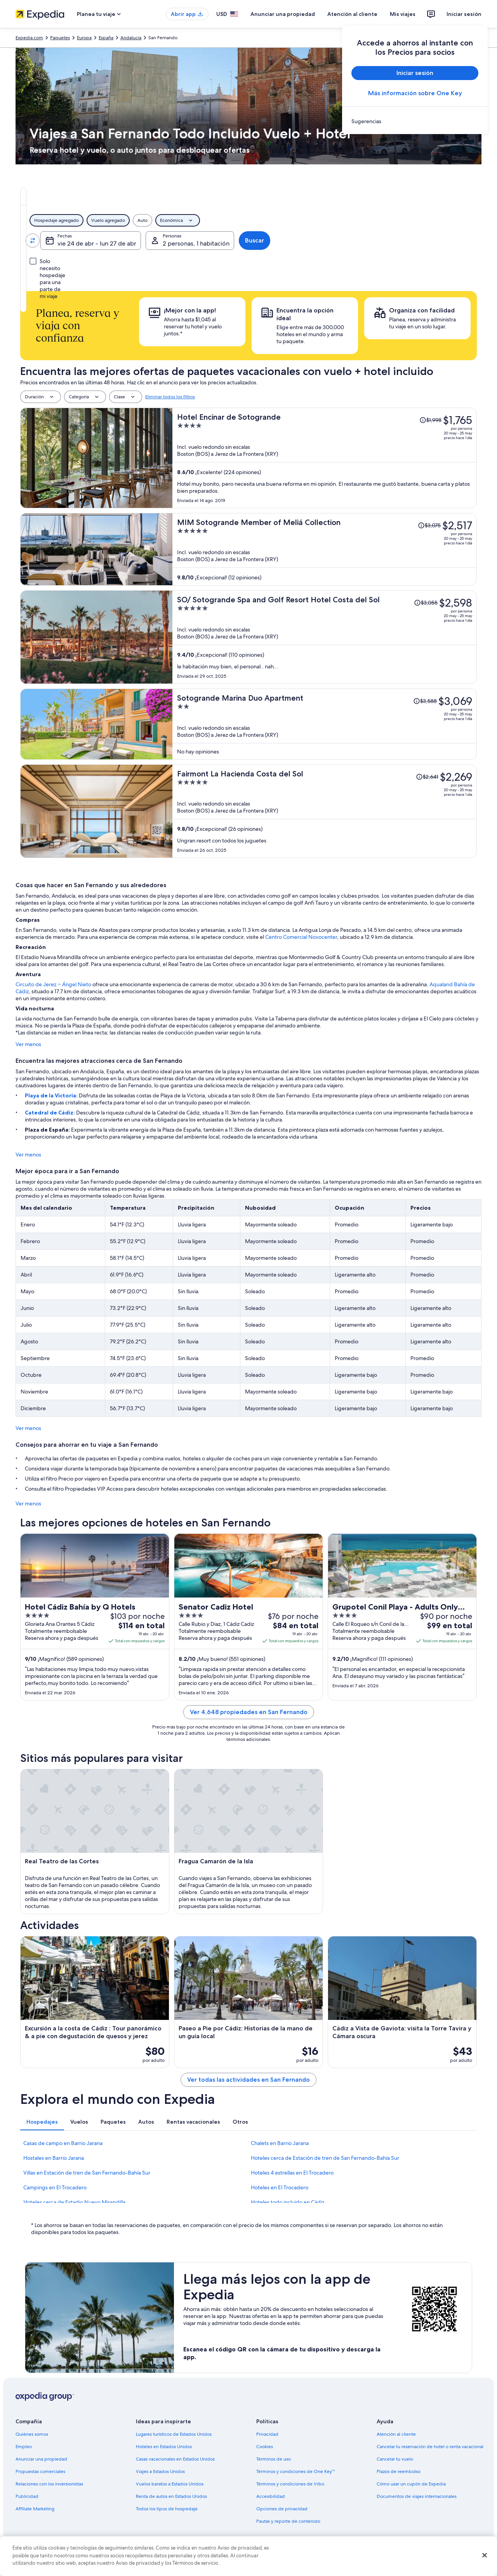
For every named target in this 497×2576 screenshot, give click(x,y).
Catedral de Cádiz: (50, 1112)
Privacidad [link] (267, 2434)
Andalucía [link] (130, 38)
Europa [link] (84, 38)
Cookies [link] (264, 2446)
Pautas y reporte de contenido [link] (288, 2521)
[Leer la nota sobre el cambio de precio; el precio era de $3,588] (425, 701)
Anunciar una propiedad (282, 13)
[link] (415, 121)
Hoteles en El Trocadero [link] (279, 2187)
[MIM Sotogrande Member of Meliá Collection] (324, 549)
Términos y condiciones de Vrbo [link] (290, 2484)
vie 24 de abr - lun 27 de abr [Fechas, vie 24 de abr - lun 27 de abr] (275, 243)
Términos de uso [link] (273, 2459)
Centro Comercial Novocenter (301, 936)
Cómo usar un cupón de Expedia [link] (411, 2484)
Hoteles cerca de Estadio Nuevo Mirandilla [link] (74, 2202)
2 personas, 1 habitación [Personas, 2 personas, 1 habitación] (383, 243)
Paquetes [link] (60, 38)
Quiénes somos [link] (32, 2434)
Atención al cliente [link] (396, 2434)
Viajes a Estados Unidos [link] (160, 2471)
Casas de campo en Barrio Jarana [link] (63, 2143)
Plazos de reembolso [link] (399, 2471)
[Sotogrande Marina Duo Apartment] (324, 724)
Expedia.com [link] (29, 38)
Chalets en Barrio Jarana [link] (280, 2143)
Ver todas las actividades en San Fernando (248, 2079)
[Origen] (74, 240)
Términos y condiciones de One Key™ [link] (295, 2471)
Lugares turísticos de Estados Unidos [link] (174, 2434)
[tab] (177, 196)
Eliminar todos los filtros (170, 397)
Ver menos (28, 1044)
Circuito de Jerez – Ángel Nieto (53, 984)
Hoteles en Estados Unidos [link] (164, 2446)
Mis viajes (402, 13)
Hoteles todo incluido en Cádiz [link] (287, 2202)
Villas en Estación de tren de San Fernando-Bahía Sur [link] (86, 2172)
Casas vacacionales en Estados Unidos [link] (175, 2459)
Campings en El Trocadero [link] (55, 2187)
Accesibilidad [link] (270, 2496)
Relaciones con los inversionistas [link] (49, 2484)
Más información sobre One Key (415, 93)
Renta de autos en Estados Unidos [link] (171, 2496)
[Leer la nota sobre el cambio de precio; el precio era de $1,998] (430, 420)
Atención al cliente (352, 13)
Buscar (451, 240)
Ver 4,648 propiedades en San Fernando (249, 1712)
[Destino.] (169, 240)
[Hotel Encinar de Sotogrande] (324, 458)
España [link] (106, 38)
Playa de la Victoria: (52, 1095)
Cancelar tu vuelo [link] (395, 2459)
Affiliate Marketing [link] (35, 2509)
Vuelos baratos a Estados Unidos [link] (169, 2484)
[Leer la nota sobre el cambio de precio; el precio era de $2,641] (427, 776)
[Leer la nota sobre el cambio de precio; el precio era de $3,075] (429, 525)
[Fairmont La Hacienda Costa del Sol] (324, 811)
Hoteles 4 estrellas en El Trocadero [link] (292, 2172)
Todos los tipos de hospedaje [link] (167, 2509)
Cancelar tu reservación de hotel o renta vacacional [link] (430, 2446)
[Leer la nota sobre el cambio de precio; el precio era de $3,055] (426, 602)
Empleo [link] (24, 2446)
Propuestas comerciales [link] (40, 2471)
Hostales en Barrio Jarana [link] (53, 2157)
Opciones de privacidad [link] (282, 2509)
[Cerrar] (484, 2555)
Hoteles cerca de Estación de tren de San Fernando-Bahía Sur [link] (325, 2157)
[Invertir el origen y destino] (122, 241)
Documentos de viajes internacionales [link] (417, 2496)
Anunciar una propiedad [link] (41, 2459)
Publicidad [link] (27, 2496)
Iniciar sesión (464, 13)
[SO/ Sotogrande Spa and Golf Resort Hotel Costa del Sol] (324, 637)
